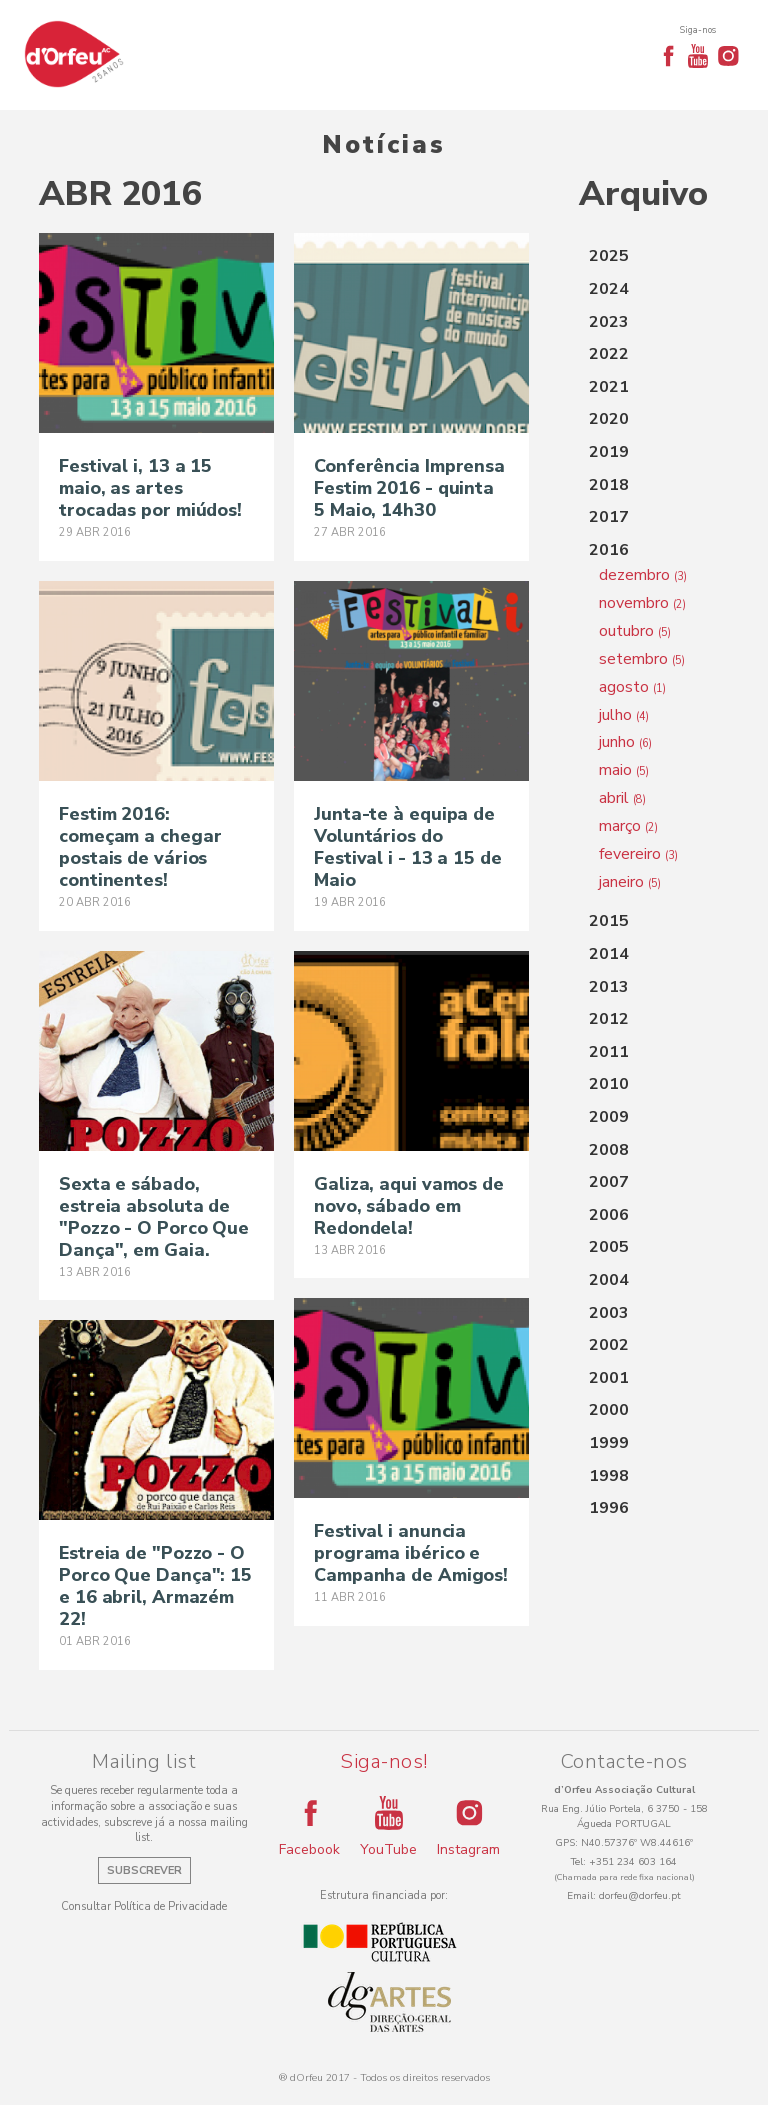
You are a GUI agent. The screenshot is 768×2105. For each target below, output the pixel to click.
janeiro (630, 882)
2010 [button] (609, 1084)
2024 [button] (609, 289)
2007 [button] (609, 1182)
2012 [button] (609, 1019)
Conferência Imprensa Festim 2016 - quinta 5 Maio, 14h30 (409, 488)
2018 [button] (609, 485)
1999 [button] (609, 1443)
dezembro (643, 575)
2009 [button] (609, 1117)
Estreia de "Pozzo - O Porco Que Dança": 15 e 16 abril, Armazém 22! (155, 1586)
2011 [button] (609, 1052)
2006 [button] (609, 1215)
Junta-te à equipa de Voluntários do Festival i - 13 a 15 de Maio (408, 847)
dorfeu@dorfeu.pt (640, 1896)
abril (622, 798)
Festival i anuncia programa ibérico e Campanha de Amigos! (411, 1553)
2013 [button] (609, 987)
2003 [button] (609, 1313)
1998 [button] (609, 1476)
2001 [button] (609, 1378)
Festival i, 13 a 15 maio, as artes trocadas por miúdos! (150, 488)
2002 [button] (609, 1345)
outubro (635, 631)
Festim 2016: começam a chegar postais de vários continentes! (140, 847)
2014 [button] (609, 954)
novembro (642, 603)
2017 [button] (609, 517)
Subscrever (144, 1870)
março (628, 826)
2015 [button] (609, 921)
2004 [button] (609, 1280)
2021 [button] (609, 387)
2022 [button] (609, 354)
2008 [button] (609, 1150)
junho (625, 742)
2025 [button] (609, 256)
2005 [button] (609, 1247)
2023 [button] (609, 322)
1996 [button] (609, 1508)
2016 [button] (609, 550)
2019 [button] (609, 452)
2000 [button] (609, 1410)
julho (624, 715)
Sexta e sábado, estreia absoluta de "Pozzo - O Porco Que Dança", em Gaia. (154, 1217)
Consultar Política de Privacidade (144, 1906)
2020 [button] (609, 419)
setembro (642, 659)
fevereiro (638, 854)
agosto (632, 687)
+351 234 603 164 (633, 1862)
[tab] (654, 257)
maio (624, 770)
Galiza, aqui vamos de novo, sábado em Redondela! (409, 1206)
